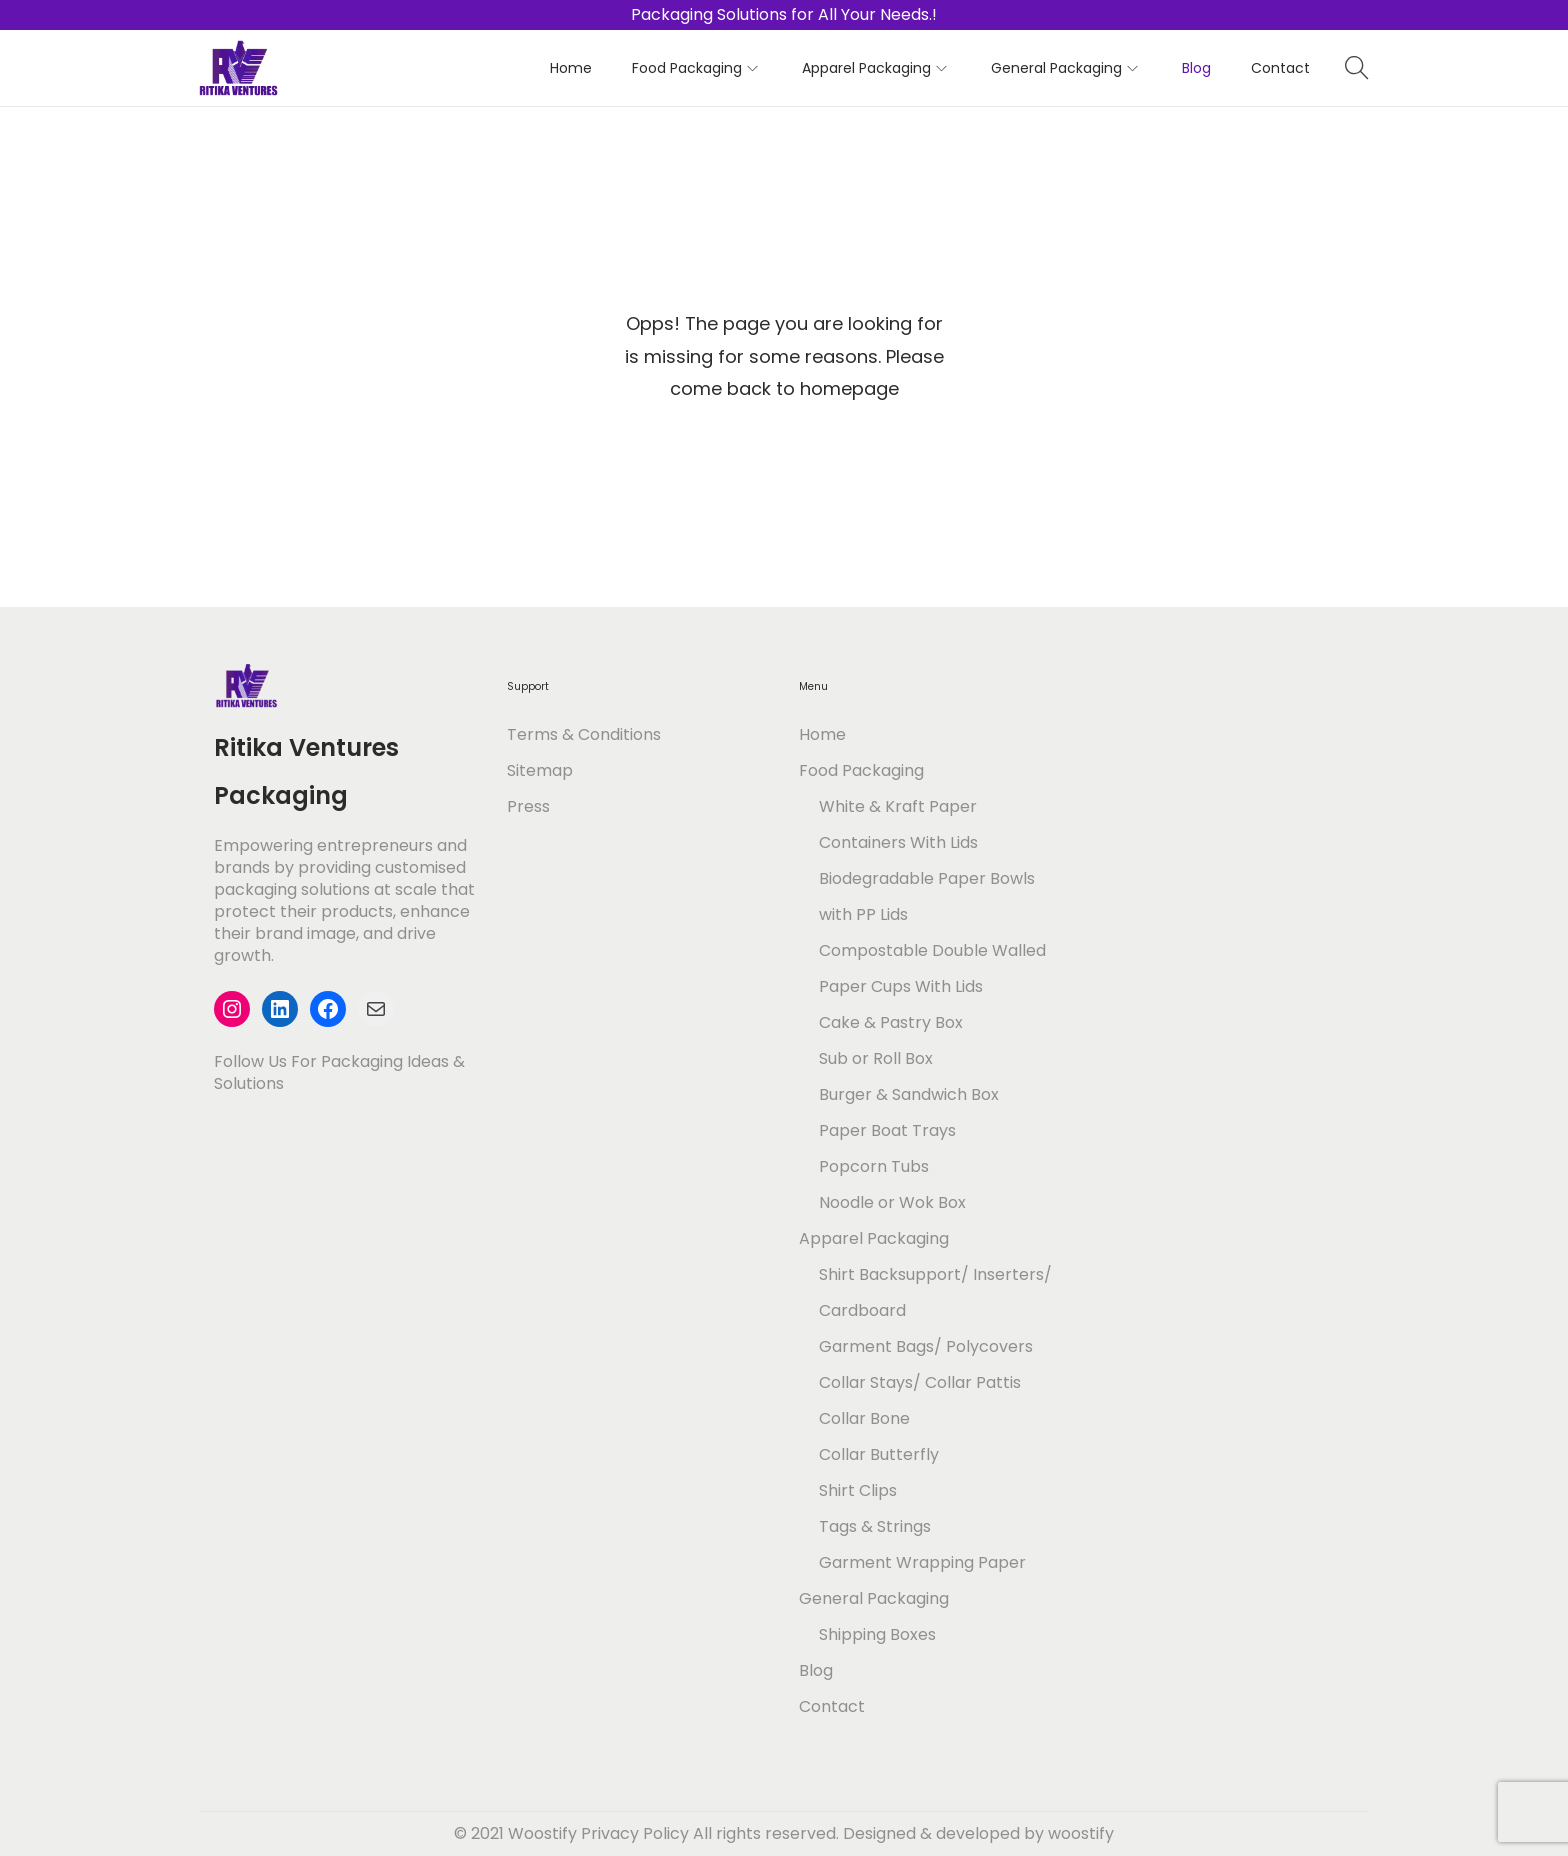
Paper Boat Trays (887, 1130)
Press (528, 806)
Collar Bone (864, 1418)
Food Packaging (861, 770)
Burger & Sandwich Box (909, 1094)
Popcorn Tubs (874, 1166)
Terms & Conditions (584, 734)
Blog (816, 1670)
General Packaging (874, 1598)
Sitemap (540, 770)
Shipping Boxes (877, 1634)
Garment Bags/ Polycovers (926, 1346)
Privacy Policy (635, 1833)
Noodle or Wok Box (892, 1202)
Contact (832, 1706)
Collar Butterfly (879, 1454)
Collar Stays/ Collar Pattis (920, 1382)
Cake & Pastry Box (891, 1022)
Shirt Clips (858, 1490)
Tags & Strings (875, 1526)
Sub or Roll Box (876, 1058)
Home (822, 734)
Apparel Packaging (874, 1238)
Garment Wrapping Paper (922, 1562)
